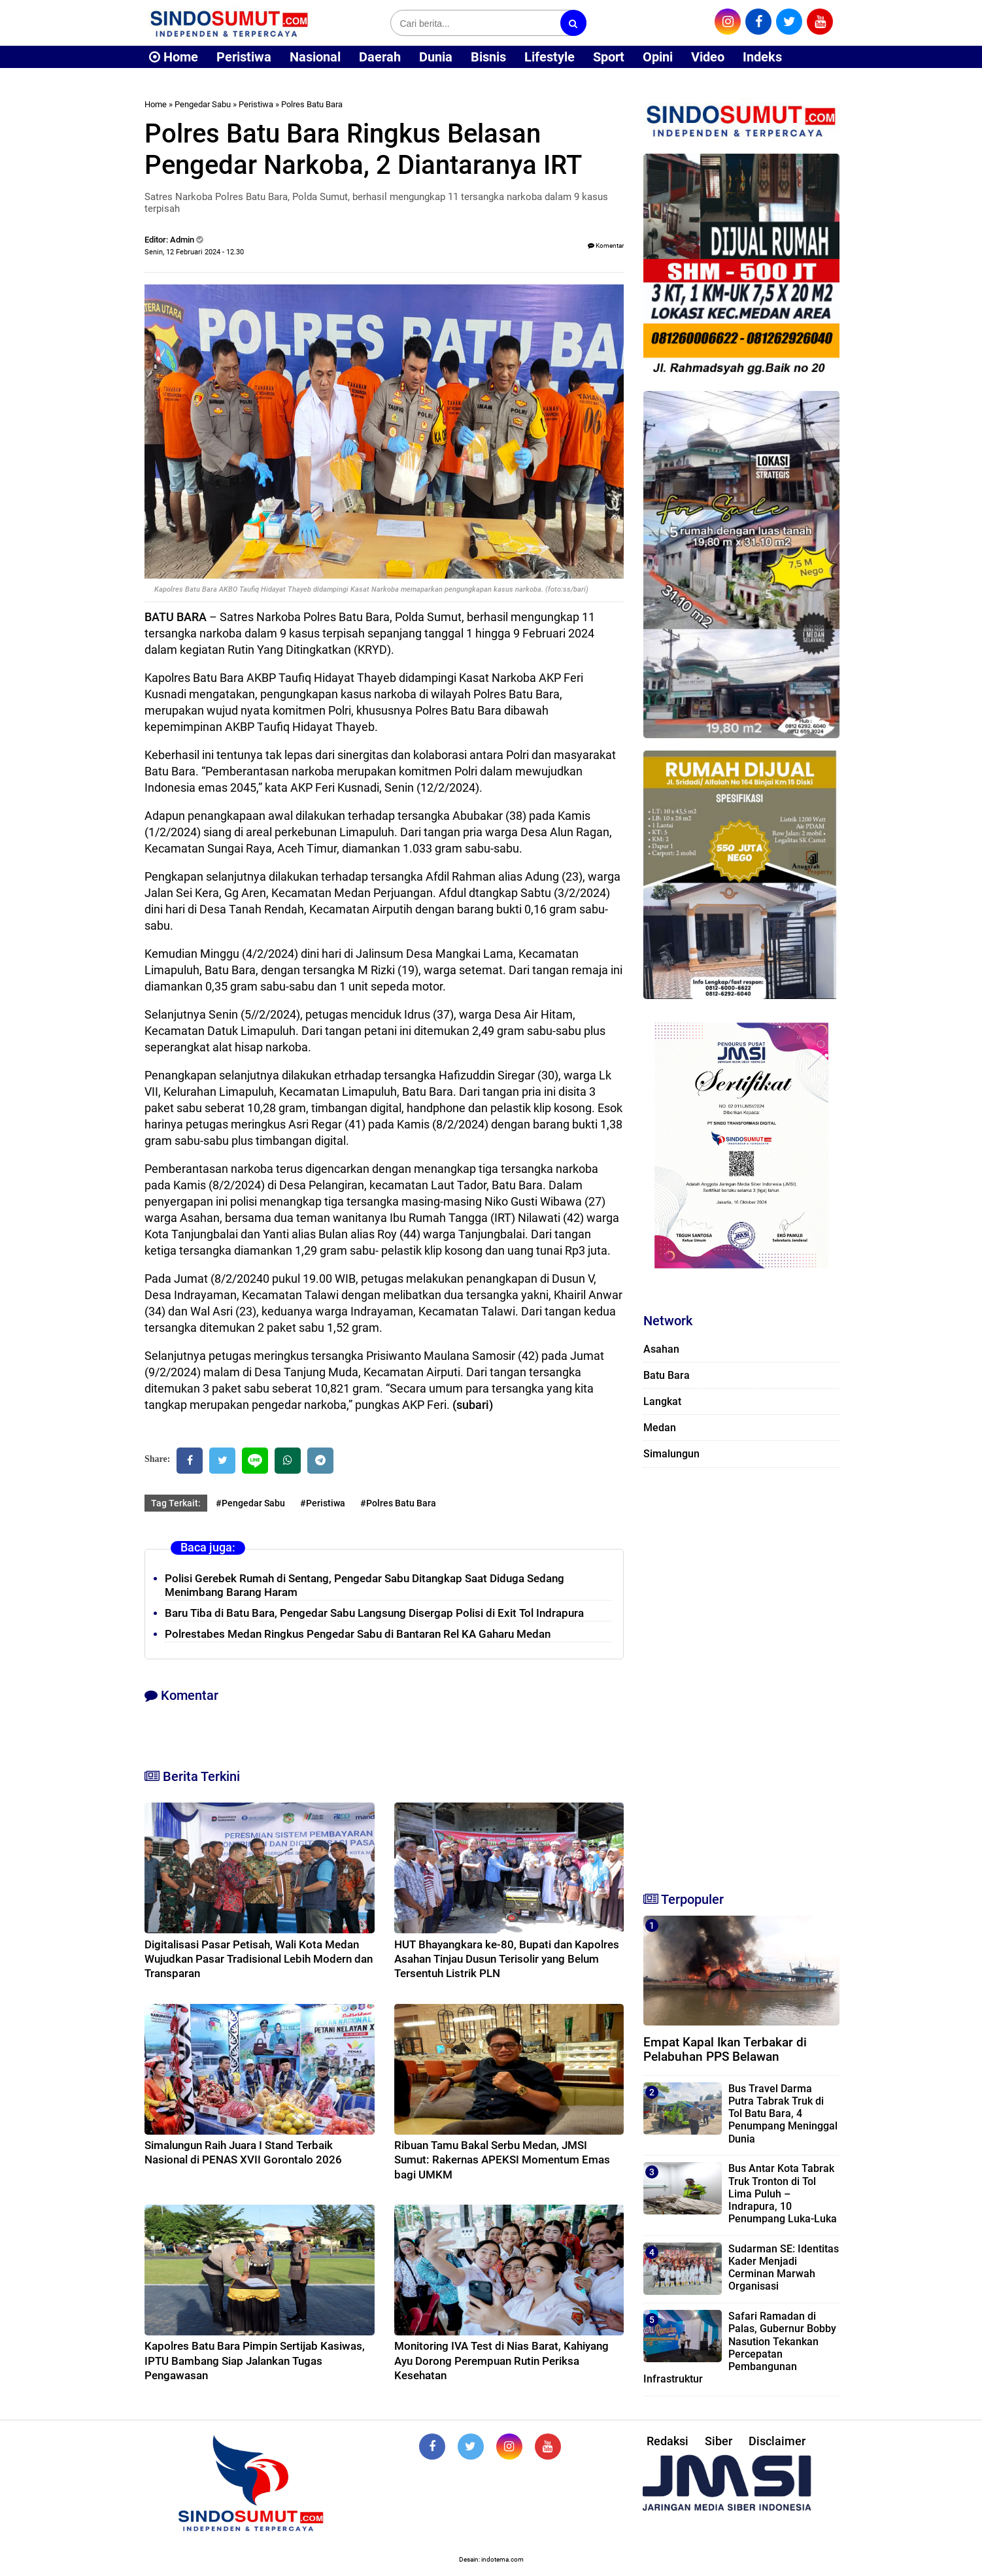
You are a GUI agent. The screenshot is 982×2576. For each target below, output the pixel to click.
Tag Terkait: (176, 1503)
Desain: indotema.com (491, 2559)
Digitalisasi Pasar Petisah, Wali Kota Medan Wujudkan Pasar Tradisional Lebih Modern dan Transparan (258, 1959)
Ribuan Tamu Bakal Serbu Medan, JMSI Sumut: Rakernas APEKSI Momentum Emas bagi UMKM (502, 2159)
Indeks (762, 57)
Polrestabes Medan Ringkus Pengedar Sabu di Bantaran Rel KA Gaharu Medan (357, 1633)
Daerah (380, 57)
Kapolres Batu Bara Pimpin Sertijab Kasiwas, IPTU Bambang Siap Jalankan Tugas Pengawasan (254, 2360)
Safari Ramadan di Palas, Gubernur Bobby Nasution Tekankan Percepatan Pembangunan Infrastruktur (739, 2347)
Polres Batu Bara (312, 104)
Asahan (661, 1349)
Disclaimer (777, 2441)
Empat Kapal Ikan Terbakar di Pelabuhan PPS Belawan (725, 2050)
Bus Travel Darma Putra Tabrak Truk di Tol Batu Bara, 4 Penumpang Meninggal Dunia (783, 2113)
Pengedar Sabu (203, 104)
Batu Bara (666, 1375)
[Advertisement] (741, 1674)
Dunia (435, 57)
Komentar (606, 245)
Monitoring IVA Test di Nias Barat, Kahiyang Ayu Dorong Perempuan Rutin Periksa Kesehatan (501, 2360)
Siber (718, 2441)
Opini (658, 57)
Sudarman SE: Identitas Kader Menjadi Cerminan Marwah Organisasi (783, 2268)
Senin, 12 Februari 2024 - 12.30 (194, 252)
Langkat (662, 1401)
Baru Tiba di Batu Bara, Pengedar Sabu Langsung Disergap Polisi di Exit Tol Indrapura (374, 1612)
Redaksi (667, 2441)
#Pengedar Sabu (250, 1503)
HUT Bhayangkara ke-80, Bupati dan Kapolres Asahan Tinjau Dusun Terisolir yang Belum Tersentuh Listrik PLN (506, 1959)
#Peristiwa (322, 1503)
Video (707, 57)
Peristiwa (243, 57)
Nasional (315, 57)
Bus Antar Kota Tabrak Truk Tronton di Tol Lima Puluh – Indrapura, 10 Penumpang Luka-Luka (782, 2193)
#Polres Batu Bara (398, 1503)
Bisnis (488, 57)
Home (173, 57)
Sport (608, 57)
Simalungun (671, 1454)
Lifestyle (549, 57)
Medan (659, 1427)
